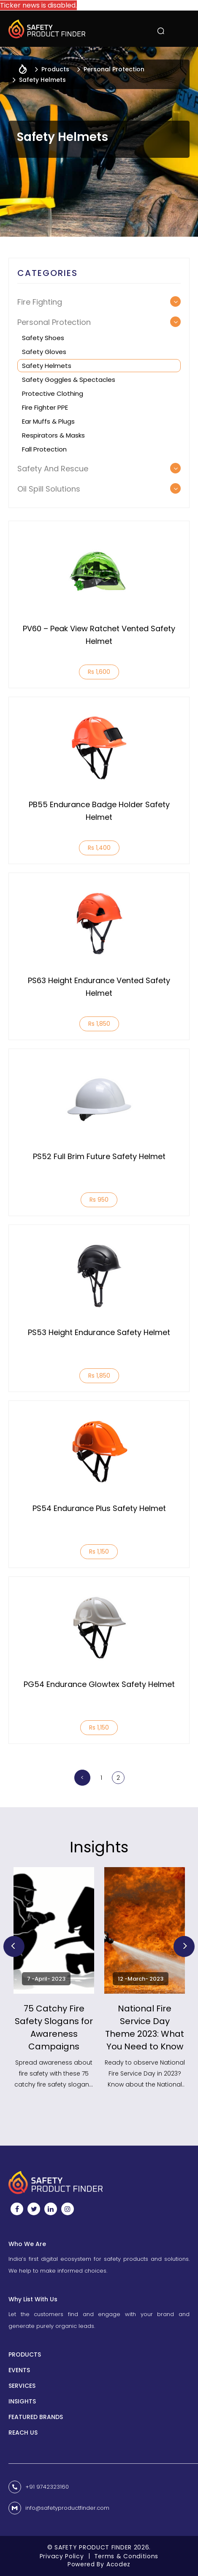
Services (21, 2385)
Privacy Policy (62, 2556)
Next (184, 1946)
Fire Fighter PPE (45, 407)
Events (19, 2370)
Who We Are (27, 2244)
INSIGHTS (22, 2401)
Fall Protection (44, 449)
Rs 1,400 (99, 847)
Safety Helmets (46, 365)
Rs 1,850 (99, 1023)
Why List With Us (32, 2299)
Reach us (23, 2432)
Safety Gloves (44, 351)
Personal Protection (114, 69)
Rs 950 (99, 1199)
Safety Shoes (43, 337)
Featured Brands (35, 2417)
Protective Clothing (52, 393)
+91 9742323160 (47, 2487)
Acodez (118, 2564)
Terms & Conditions (126, 2556)
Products (24, 2354)
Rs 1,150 (99, 1551)
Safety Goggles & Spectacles (68, 379)
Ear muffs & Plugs (48, 421)
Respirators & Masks (53, 435)
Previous (13, 1946)
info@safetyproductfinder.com (67, 2508)
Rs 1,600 (99, 672)
